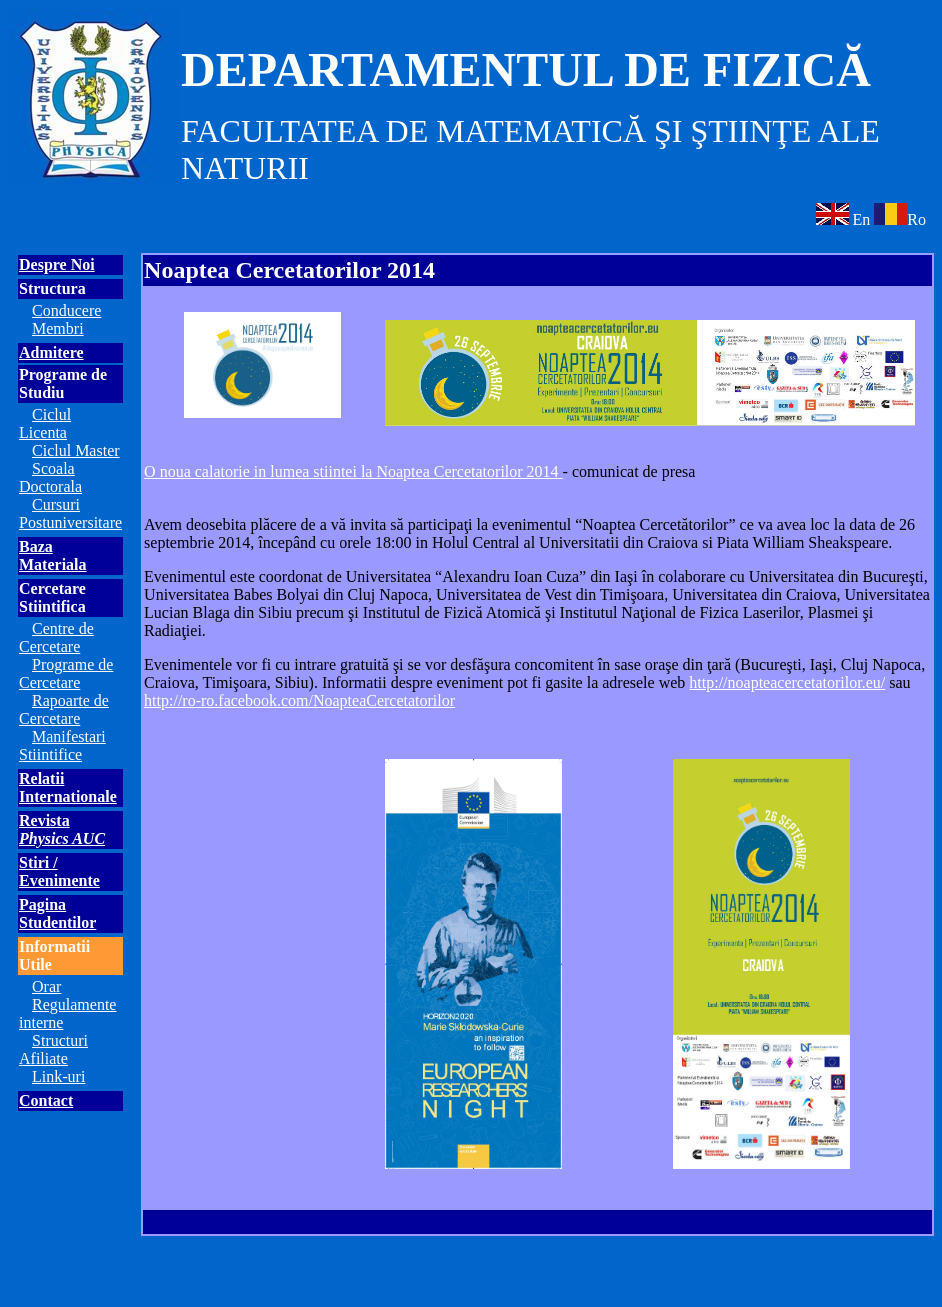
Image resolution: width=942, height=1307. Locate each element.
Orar (46, 986)
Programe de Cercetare (66, 673)
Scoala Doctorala (50, 477)
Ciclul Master (76, 450)
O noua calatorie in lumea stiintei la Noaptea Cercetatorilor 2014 (353, 471)
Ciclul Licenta (45, 423)
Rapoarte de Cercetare (64, 709)
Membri (58, 328)
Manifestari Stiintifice (62, 745)
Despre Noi (57, 264)
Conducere (66, 310)
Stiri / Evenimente (59, 871)
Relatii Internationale (68, 787)
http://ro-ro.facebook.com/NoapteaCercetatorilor (299, 700)
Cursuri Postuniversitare (70, 513)
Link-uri (58, 1076)
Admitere (51, 352)
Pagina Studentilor (57, 913)
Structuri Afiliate (53, 1049)
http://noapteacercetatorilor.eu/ (787, 682)
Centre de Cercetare (56, 637)
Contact (46, 1100)
